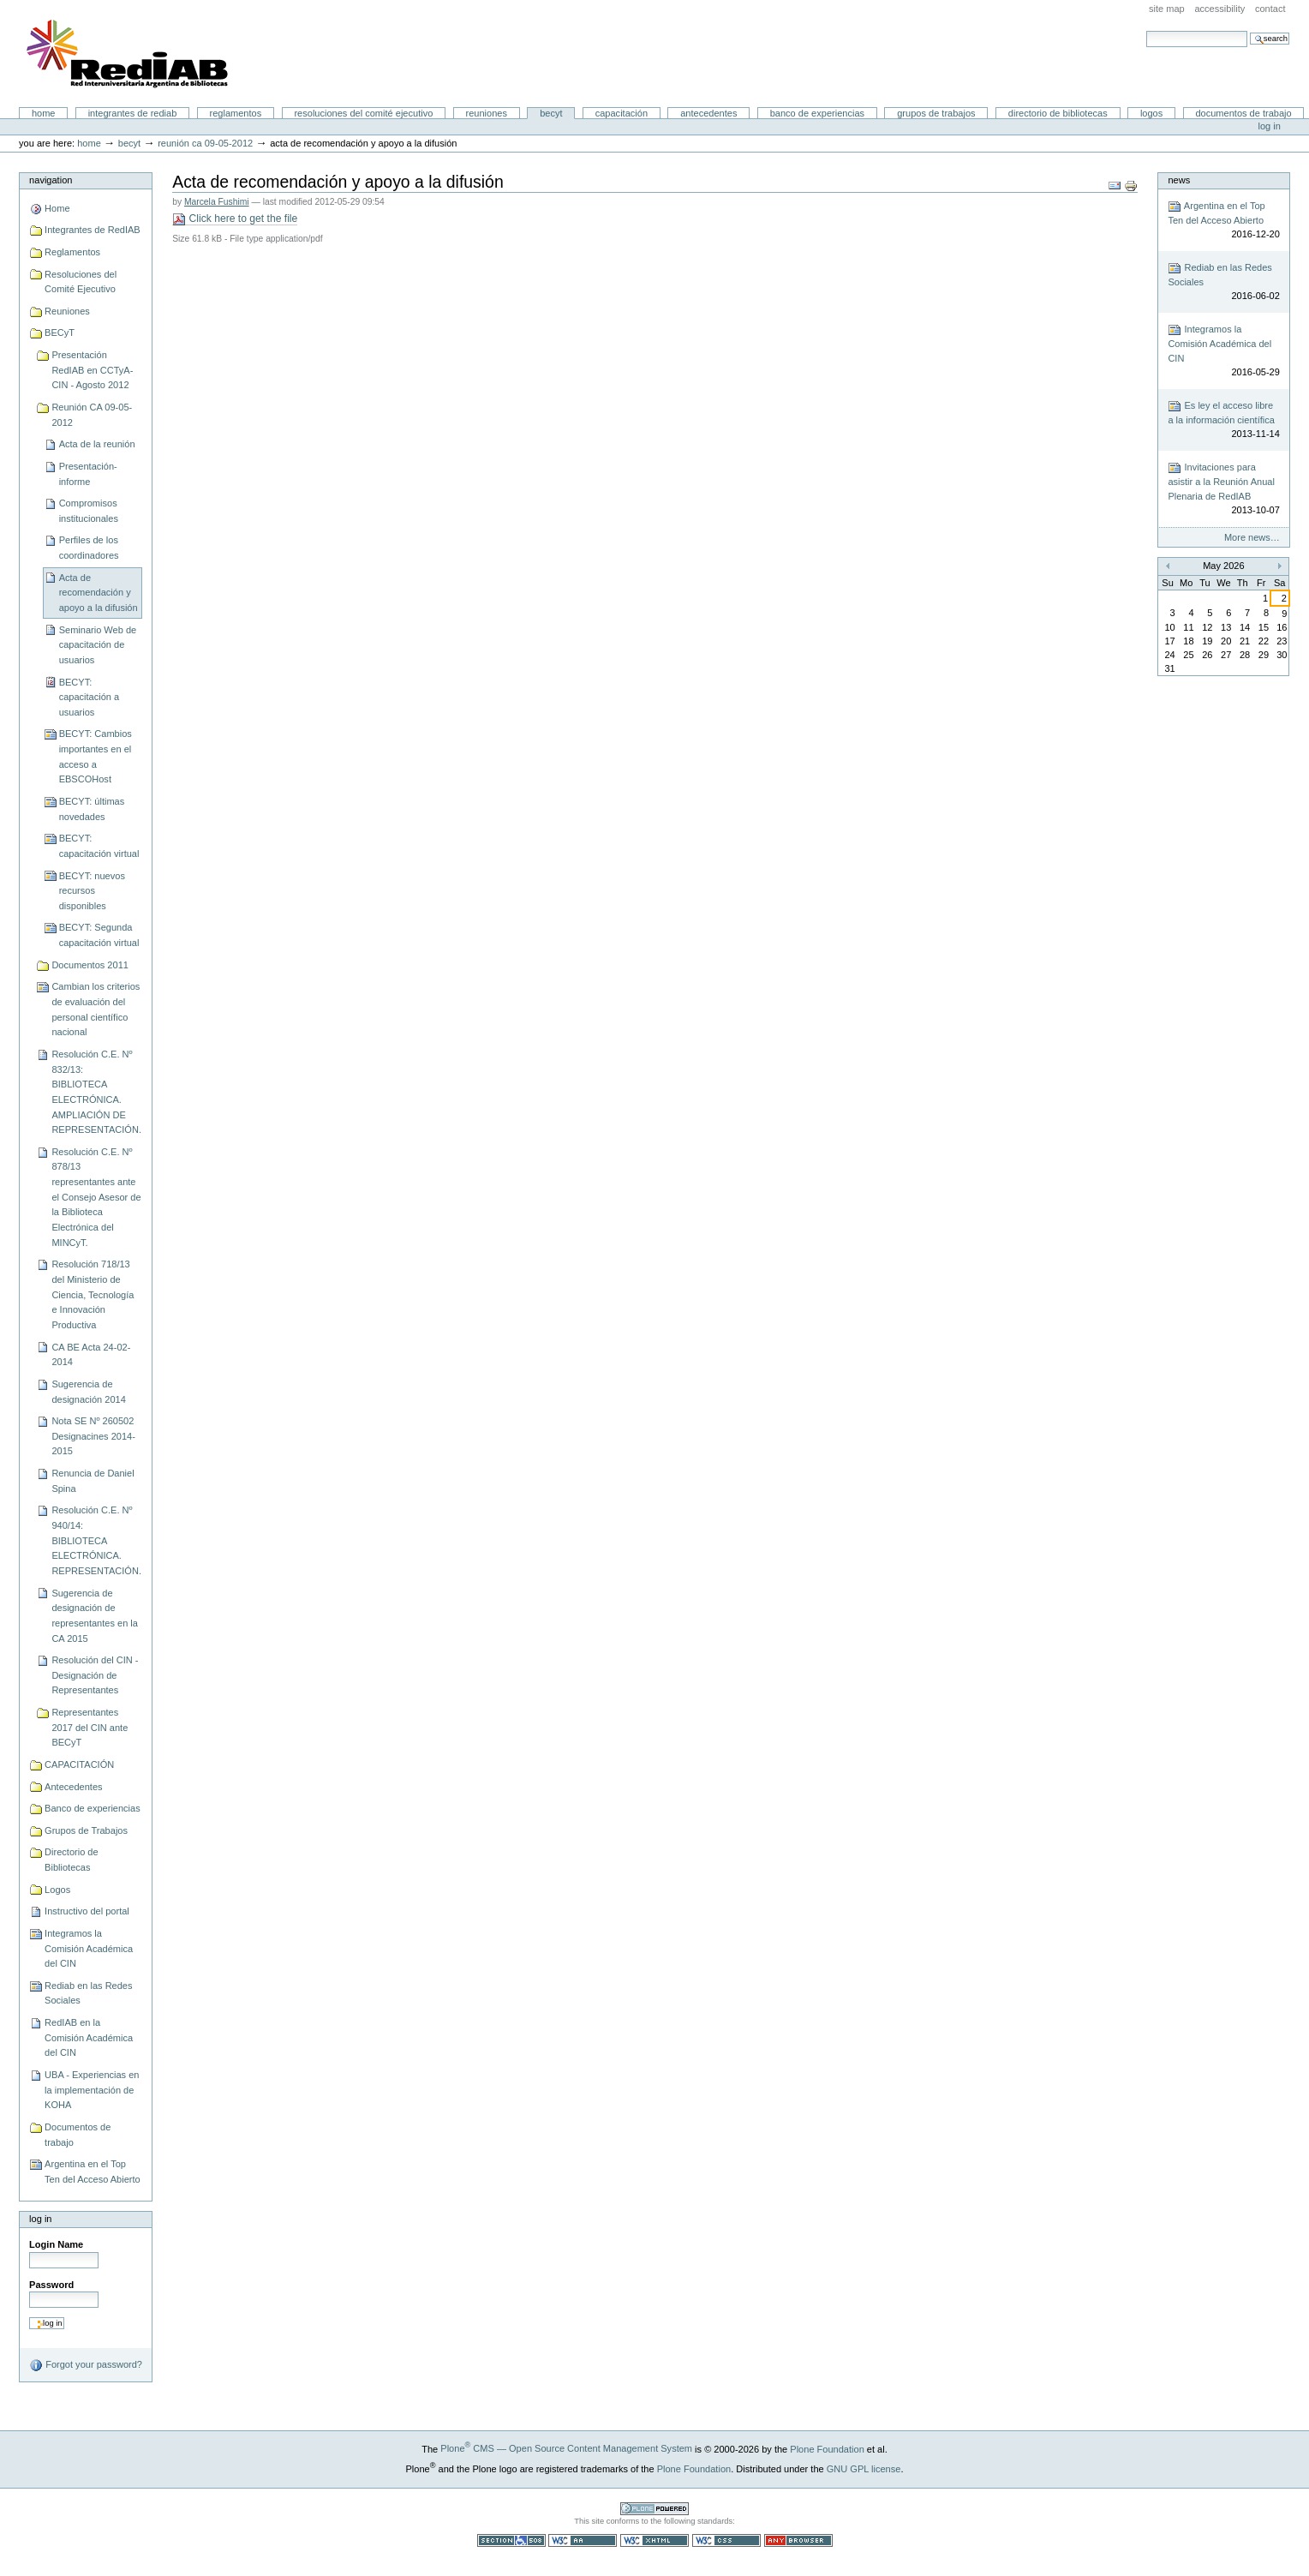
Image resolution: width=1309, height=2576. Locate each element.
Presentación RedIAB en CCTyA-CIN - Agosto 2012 (92, 370)
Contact (1270, 8)
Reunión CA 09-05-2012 (205, 143)
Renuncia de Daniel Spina (92, 1481)
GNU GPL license (864, 2468)
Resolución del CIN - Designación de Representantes (94, 1675)
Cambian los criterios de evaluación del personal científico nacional (95, 1009)
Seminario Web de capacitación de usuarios (98, 645)
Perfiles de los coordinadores (89, 547)
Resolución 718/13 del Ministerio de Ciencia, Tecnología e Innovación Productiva (92, 1294)
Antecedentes (708, 113)
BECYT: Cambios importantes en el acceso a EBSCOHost (95, 756)
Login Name (56, 2244)
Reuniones (486, 113)
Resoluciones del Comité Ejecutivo (363, 113)
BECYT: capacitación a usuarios (89, 697)
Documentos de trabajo (1243, 113)
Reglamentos (236, 113)
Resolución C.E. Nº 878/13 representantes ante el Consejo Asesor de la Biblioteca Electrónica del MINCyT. (95, 1197)
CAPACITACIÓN (621, 113)
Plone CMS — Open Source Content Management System (566, 2448)
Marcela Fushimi (216, 202)
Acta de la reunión (97, 444)
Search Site (1145, 30)
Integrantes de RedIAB (132, 113)
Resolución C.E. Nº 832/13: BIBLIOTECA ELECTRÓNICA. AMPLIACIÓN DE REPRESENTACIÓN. (96, 1092)
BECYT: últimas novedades (92, 809)
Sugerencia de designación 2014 (88, 1392)
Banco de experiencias (817, 113)
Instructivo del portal (87, 1911)
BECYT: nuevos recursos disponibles (92, 891)
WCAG (582, 2540)
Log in (1269, 126)
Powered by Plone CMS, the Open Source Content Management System (654, 2508)
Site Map (1167, 8)
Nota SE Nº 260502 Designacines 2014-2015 (93, 1436)
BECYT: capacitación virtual (99, 846)
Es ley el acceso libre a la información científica (1223, 420)
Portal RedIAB (129, 54)
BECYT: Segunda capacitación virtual (99, 935)
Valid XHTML (654, 2540)
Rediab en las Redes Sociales (88, 1993)
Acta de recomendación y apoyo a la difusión (98, 592)
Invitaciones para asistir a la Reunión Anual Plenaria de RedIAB (1223, 489)
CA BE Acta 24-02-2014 (90, 1355)
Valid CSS (726, 2540)
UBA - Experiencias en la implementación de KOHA (92, 2090)
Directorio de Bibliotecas (1058, 113)
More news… (1252, 537)
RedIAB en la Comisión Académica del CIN (89, 2037)
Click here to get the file (234, 219)
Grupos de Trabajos (936, 113)
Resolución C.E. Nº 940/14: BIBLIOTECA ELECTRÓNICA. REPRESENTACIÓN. (96, 1540)
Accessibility (1219, 8)
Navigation (50, 180)
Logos (1151, 113)
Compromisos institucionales (88, 511)
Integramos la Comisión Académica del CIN (89, 1948)
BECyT (551, 113)
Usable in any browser (798, 2540)
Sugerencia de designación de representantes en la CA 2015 (94, 1616)
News (1179, 180)
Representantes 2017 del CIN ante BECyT (89, 1727)
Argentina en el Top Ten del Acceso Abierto (92, 2171)
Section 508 (511, 2540)
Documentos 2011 (90, 965)
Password (51, 2284)
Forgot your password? (85, 2365)
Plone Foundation (827, 2448)
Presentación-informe (88, 474)
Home (44, 113)
